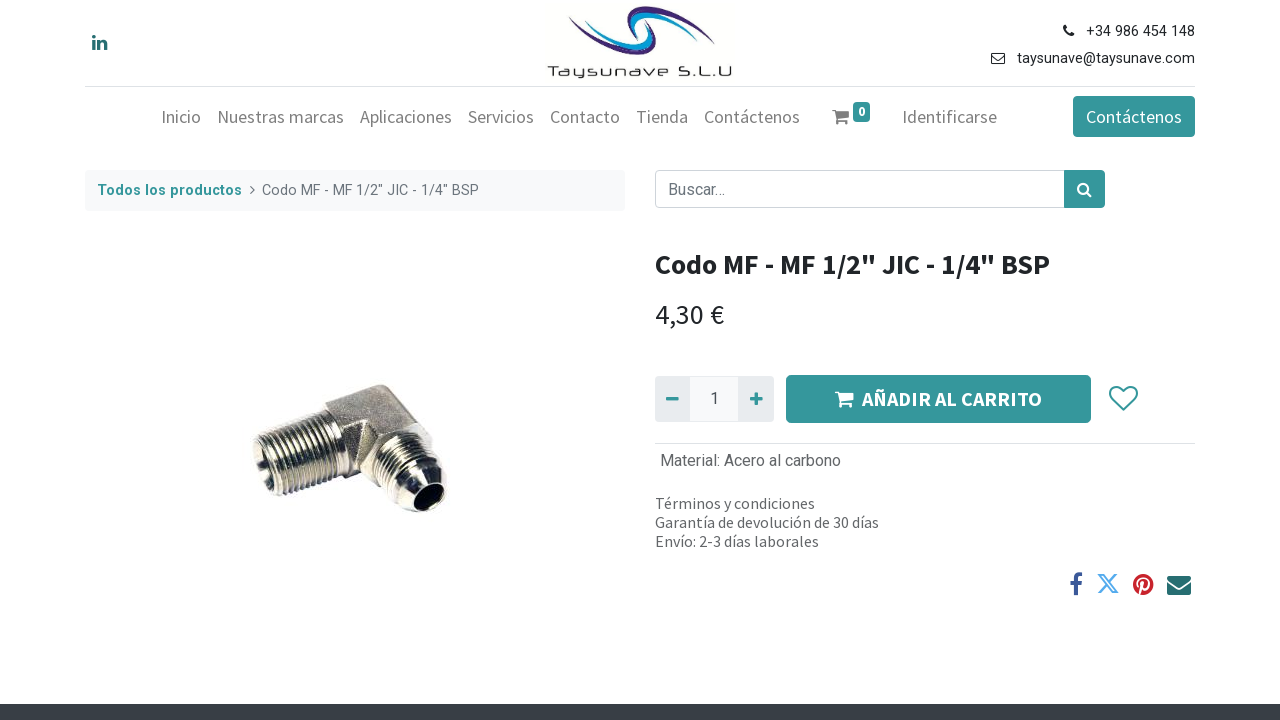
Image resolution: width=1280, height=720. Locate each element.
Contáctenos (1134, 116)
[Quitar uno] (672, 399)
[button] (1122, 399)
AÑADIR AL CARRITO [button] (938, 398)
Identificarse (949, 116)
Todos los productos (169, 190)
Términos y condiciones (735, 503)
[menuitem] (181, 116)
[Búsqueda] (1084, 189)
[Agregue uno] (755, 399)
